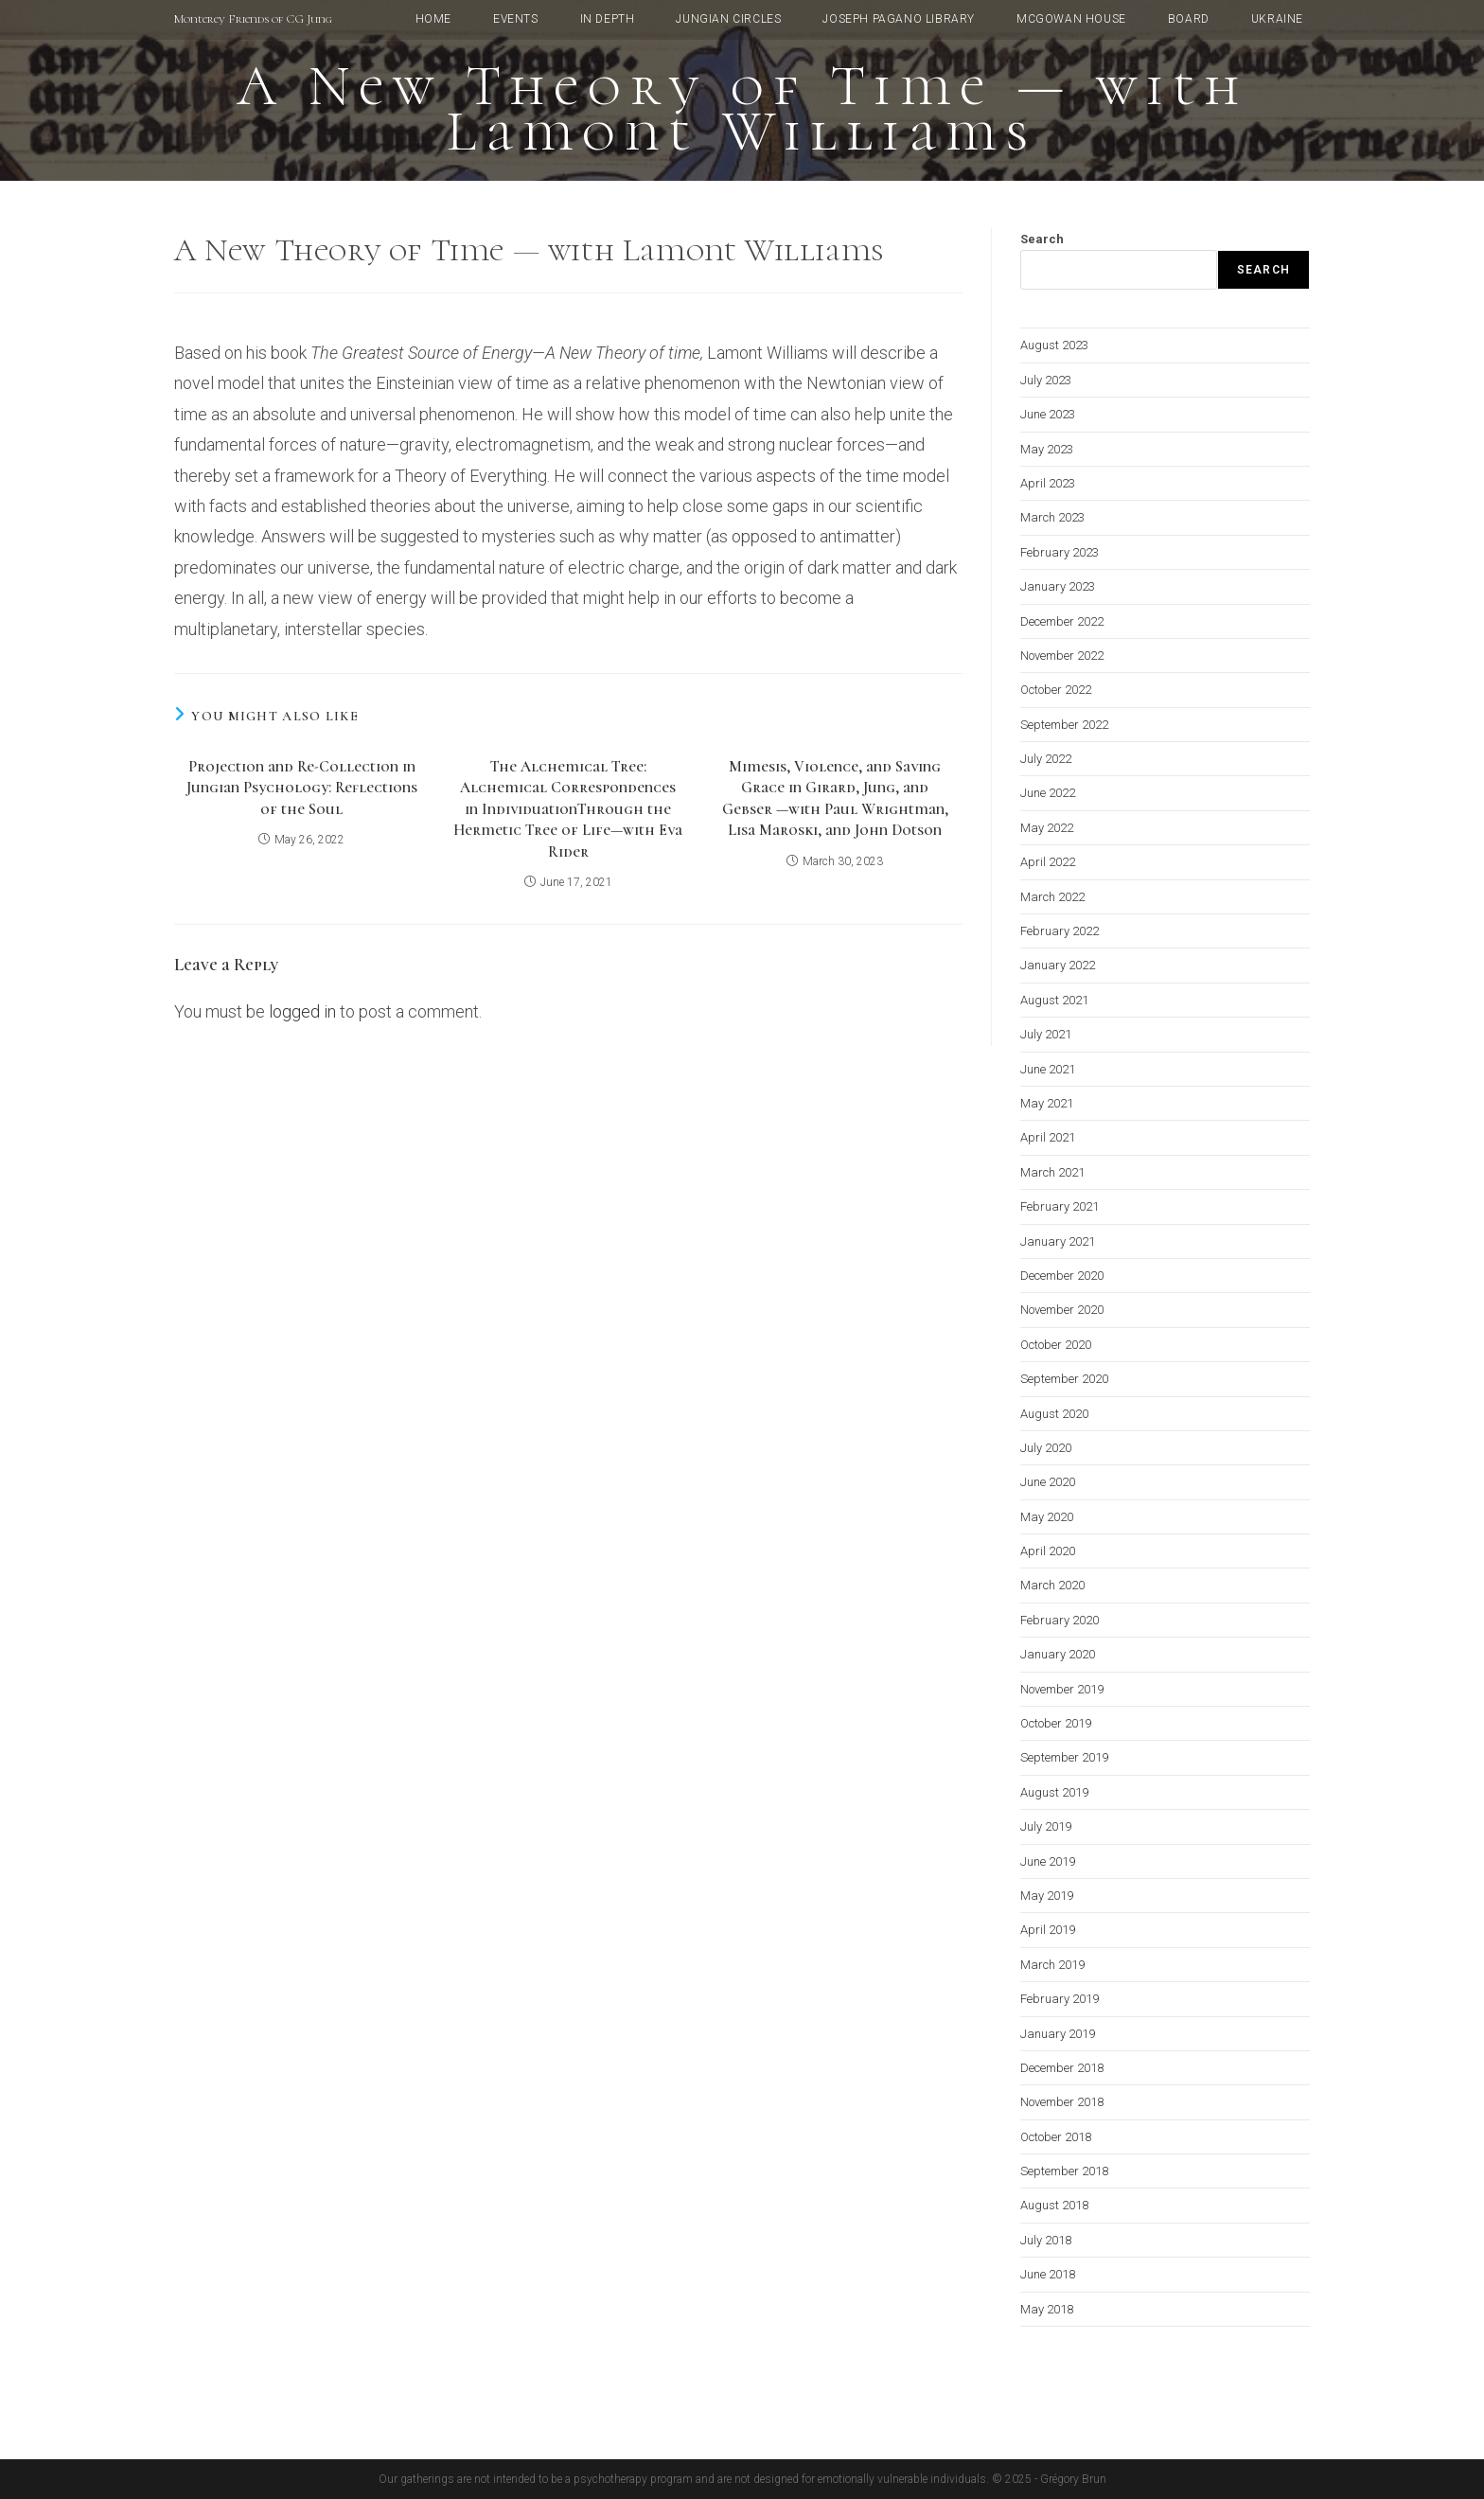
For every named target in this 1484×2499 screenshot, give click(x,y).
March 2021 (1052, 1172)
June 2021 (1047, 1069)
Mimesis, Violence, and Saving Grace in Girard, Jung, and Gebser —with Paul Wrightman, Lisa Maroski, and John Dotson (835, 798)
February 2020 (1059, 1620)
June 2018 (1047, 2274)
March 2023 (1052, 517)
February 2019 (1059, 1999)
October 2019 (1055, 1723)
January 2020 (1057, 1654)
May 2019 (1046, 1895)
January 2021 (1057, 1241)
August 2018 (1054, 2205)
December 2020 (1062, 1275)
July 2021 (1045, 1034)
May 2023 (1046, 449)
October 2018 (1055, 2137)
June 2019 (1047, 1861)
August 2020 (1054, 1414)
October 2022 (1055, 689)
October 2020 (1055, 1345)
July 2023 (1045, 380)
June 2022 (1047, 793)
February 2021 (1059, 1206)
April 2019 (1047, 1930)
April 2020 (1047, 1551)
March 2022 (1052, 897)
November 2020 (1062, 1310)
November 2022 (1062, 655)
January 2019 (1057, 2034)
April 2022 (1047, 862)
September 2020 (1064, 1379)
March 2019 (1052, 1965)
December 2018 (1062, 2068)
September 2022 (1064, 725)
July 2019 (1045, 1826)
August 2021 (1054, 1000)
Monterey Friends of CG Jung (253, 19)
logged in (302, 1011)
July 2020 (1045, 1448)
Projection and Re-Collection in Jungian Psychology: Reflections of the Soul (301, 788)
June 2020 (1047, 1482)
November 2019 (1062, 1689)
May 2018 (1046, 2309)
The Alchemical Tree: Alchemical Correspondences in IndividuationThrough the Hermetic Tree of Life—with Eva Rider (567, 809)
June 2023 (1047, 414)
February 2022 (1059, 931)
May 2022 (1046, 828)
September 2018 (1064, 2171)
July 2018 (1045, 2240)
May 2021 (1046, 1103)
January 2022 (1057, 965)
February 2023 (1059, 552)
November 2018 (1062, 2102)
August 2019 (1054, 1792)
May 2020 (1046, 1517)
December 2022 (1062, 621)
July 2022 (1045, 759)
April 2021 (1047, 1137)
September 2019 (1064, 1757)
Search (1042, 239)
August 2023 (1054, 345)
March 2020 (1052, 1585)
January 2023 (1057, 586)
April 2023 (1047, 483)
